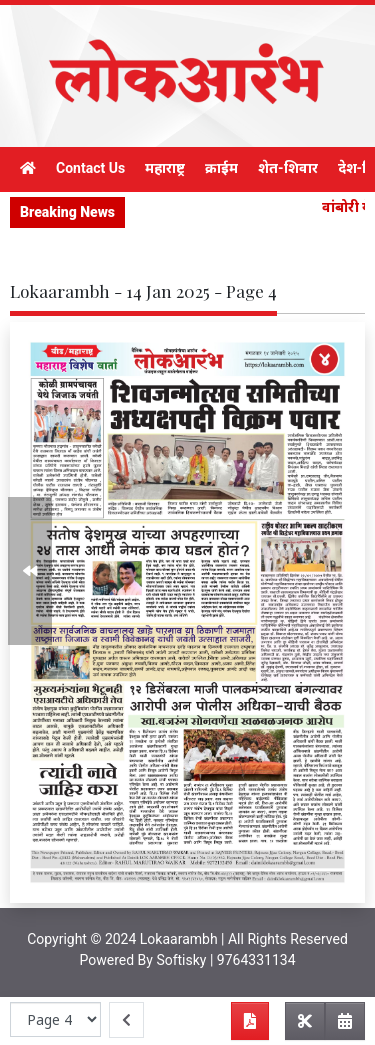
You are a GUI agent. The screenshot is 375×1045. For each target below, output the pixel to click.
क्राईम (221, 168)
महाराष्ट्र (165, 168)
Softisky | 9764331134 (225, 960)
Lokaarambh (179, 939)
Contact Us (90, 168)
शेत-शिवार (288, 168)
